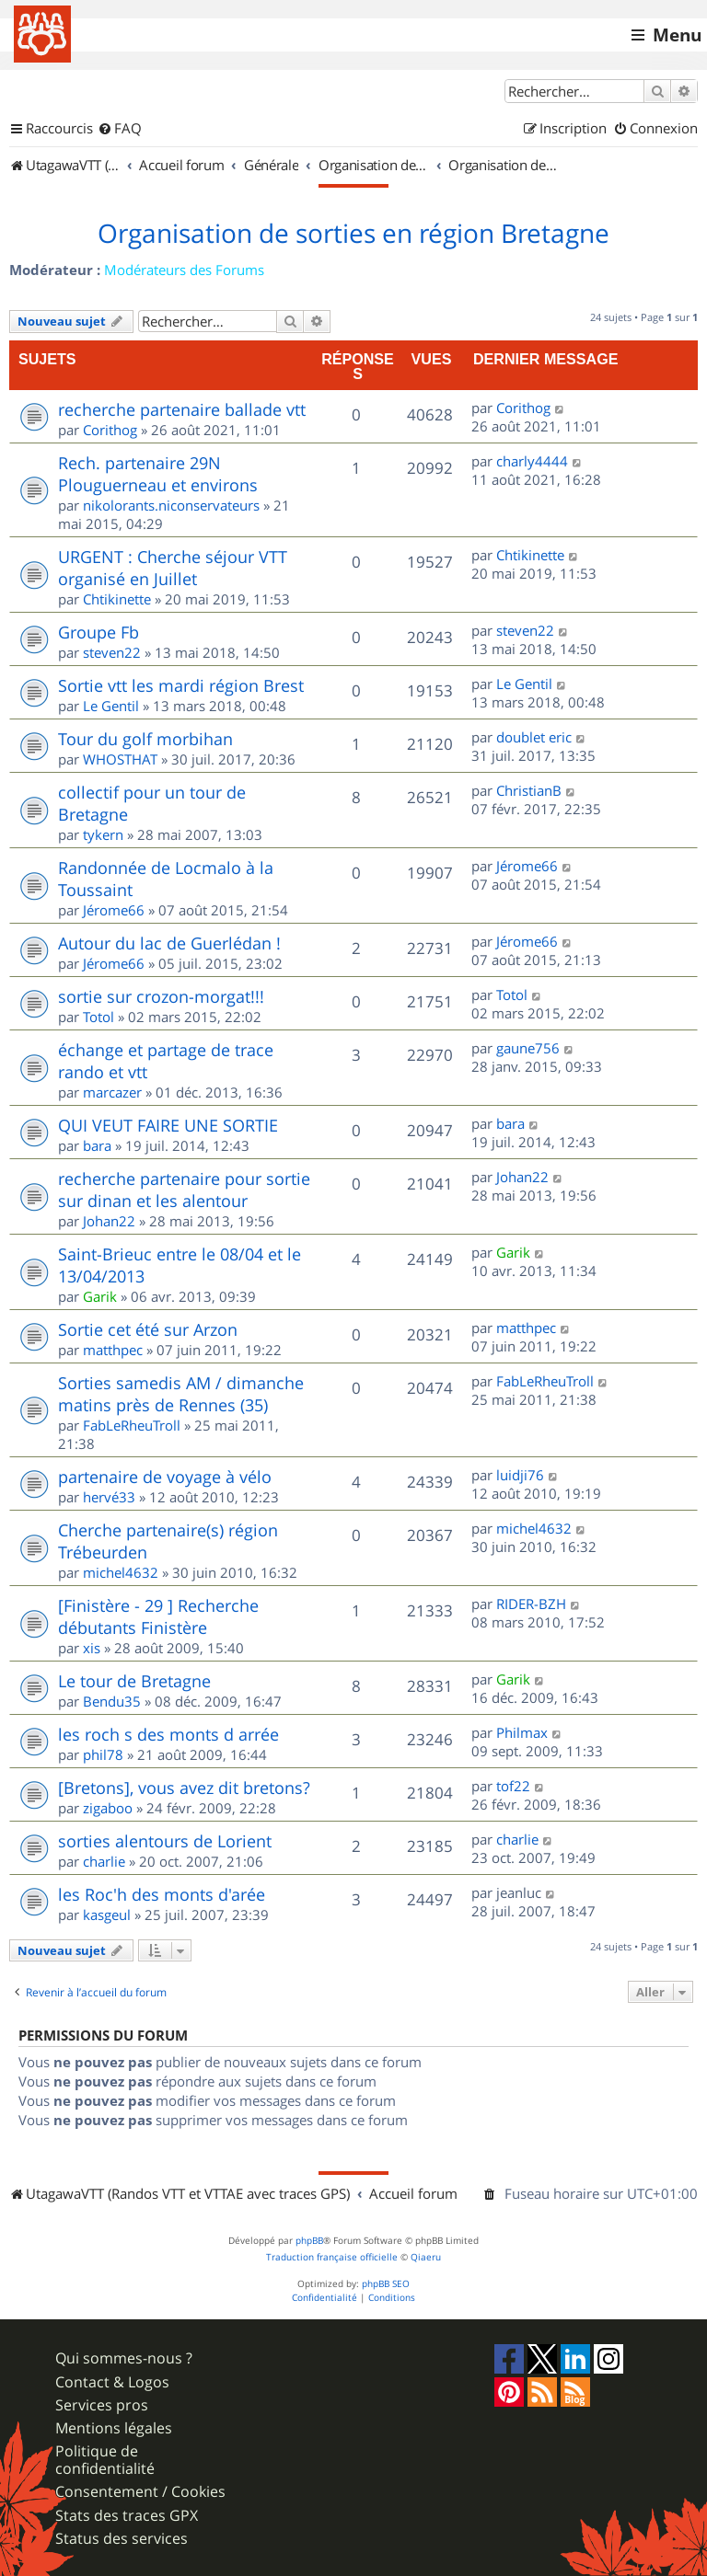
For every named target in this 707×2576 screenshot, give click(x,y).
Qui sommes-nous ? (123, 2358)
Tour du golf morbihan (145, 739)
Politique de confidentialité (105, 2460)
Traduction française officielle (332, 2257)
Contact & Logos (112, 2382)
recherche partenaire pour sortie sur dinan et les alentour (184, 1189)
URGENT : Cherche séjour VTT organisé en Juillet (172, 568)
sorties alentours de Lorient (165, 1841)
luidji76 (520, 1475)
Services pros (101, 2405)
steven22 (112, 652)
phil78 (103, 1754)
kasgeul (107, 1914)
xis (91, 1648)
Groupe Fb (98, 632)
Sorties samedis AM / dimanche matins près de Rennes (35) (181, 1394)
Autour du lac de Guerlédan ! (169, 943)
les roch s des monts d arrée (168, 1734)
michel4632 (120, 1572)
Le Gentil (111, 705)
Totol (98, 1016)
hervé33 (109, 1497)
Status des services (121, 2538)
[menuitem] (120, 128)
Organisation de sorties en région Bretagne (353, 233)
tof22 (513, 1786)
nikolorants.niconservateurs (171, 505)
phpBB (309, 2241)
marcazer (112, 1092)
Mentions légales (113, 2428)
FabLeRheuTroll (131, 1425)
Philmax (522, 1732)
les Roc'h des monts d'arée (161, 1894)
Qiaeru (426, 2257)
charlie (104, 1861)
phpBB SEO (386, 2284)
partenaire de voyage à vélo (165, 1477)
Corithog (110, 429)
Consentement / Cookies (140, 2492)
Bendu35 (112, 1701)
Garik (100, 1296)
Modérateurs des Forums (184, 269)
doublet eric (534, 737)
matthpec (113, 1349)
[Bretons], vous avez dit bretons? (184, 1788)
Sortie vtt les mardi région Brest (181, 685)
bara (97, 1145)
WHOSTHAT (120, 759)
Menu (677, 35)
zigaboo (108, 1808)
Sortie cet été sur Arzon (148, 1329)
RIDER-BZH (531, 1603)
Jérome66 (114, 910)
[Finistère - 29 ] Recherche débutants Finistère (158, 1616)
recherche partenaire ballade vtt (182, 409)
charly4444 (532, 461)
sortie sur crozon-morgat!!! (161, 996)
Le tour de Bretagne (134, 1681)
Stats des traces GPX (126, 2515)
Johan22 (109, 1221)
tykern (103, 834)
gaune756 (528, 1048)
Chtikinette (117, 599)
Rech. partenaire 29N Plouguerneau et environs (158, 474)
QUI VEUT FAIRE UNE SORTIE (168, 1125)
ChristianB (529, 790)
